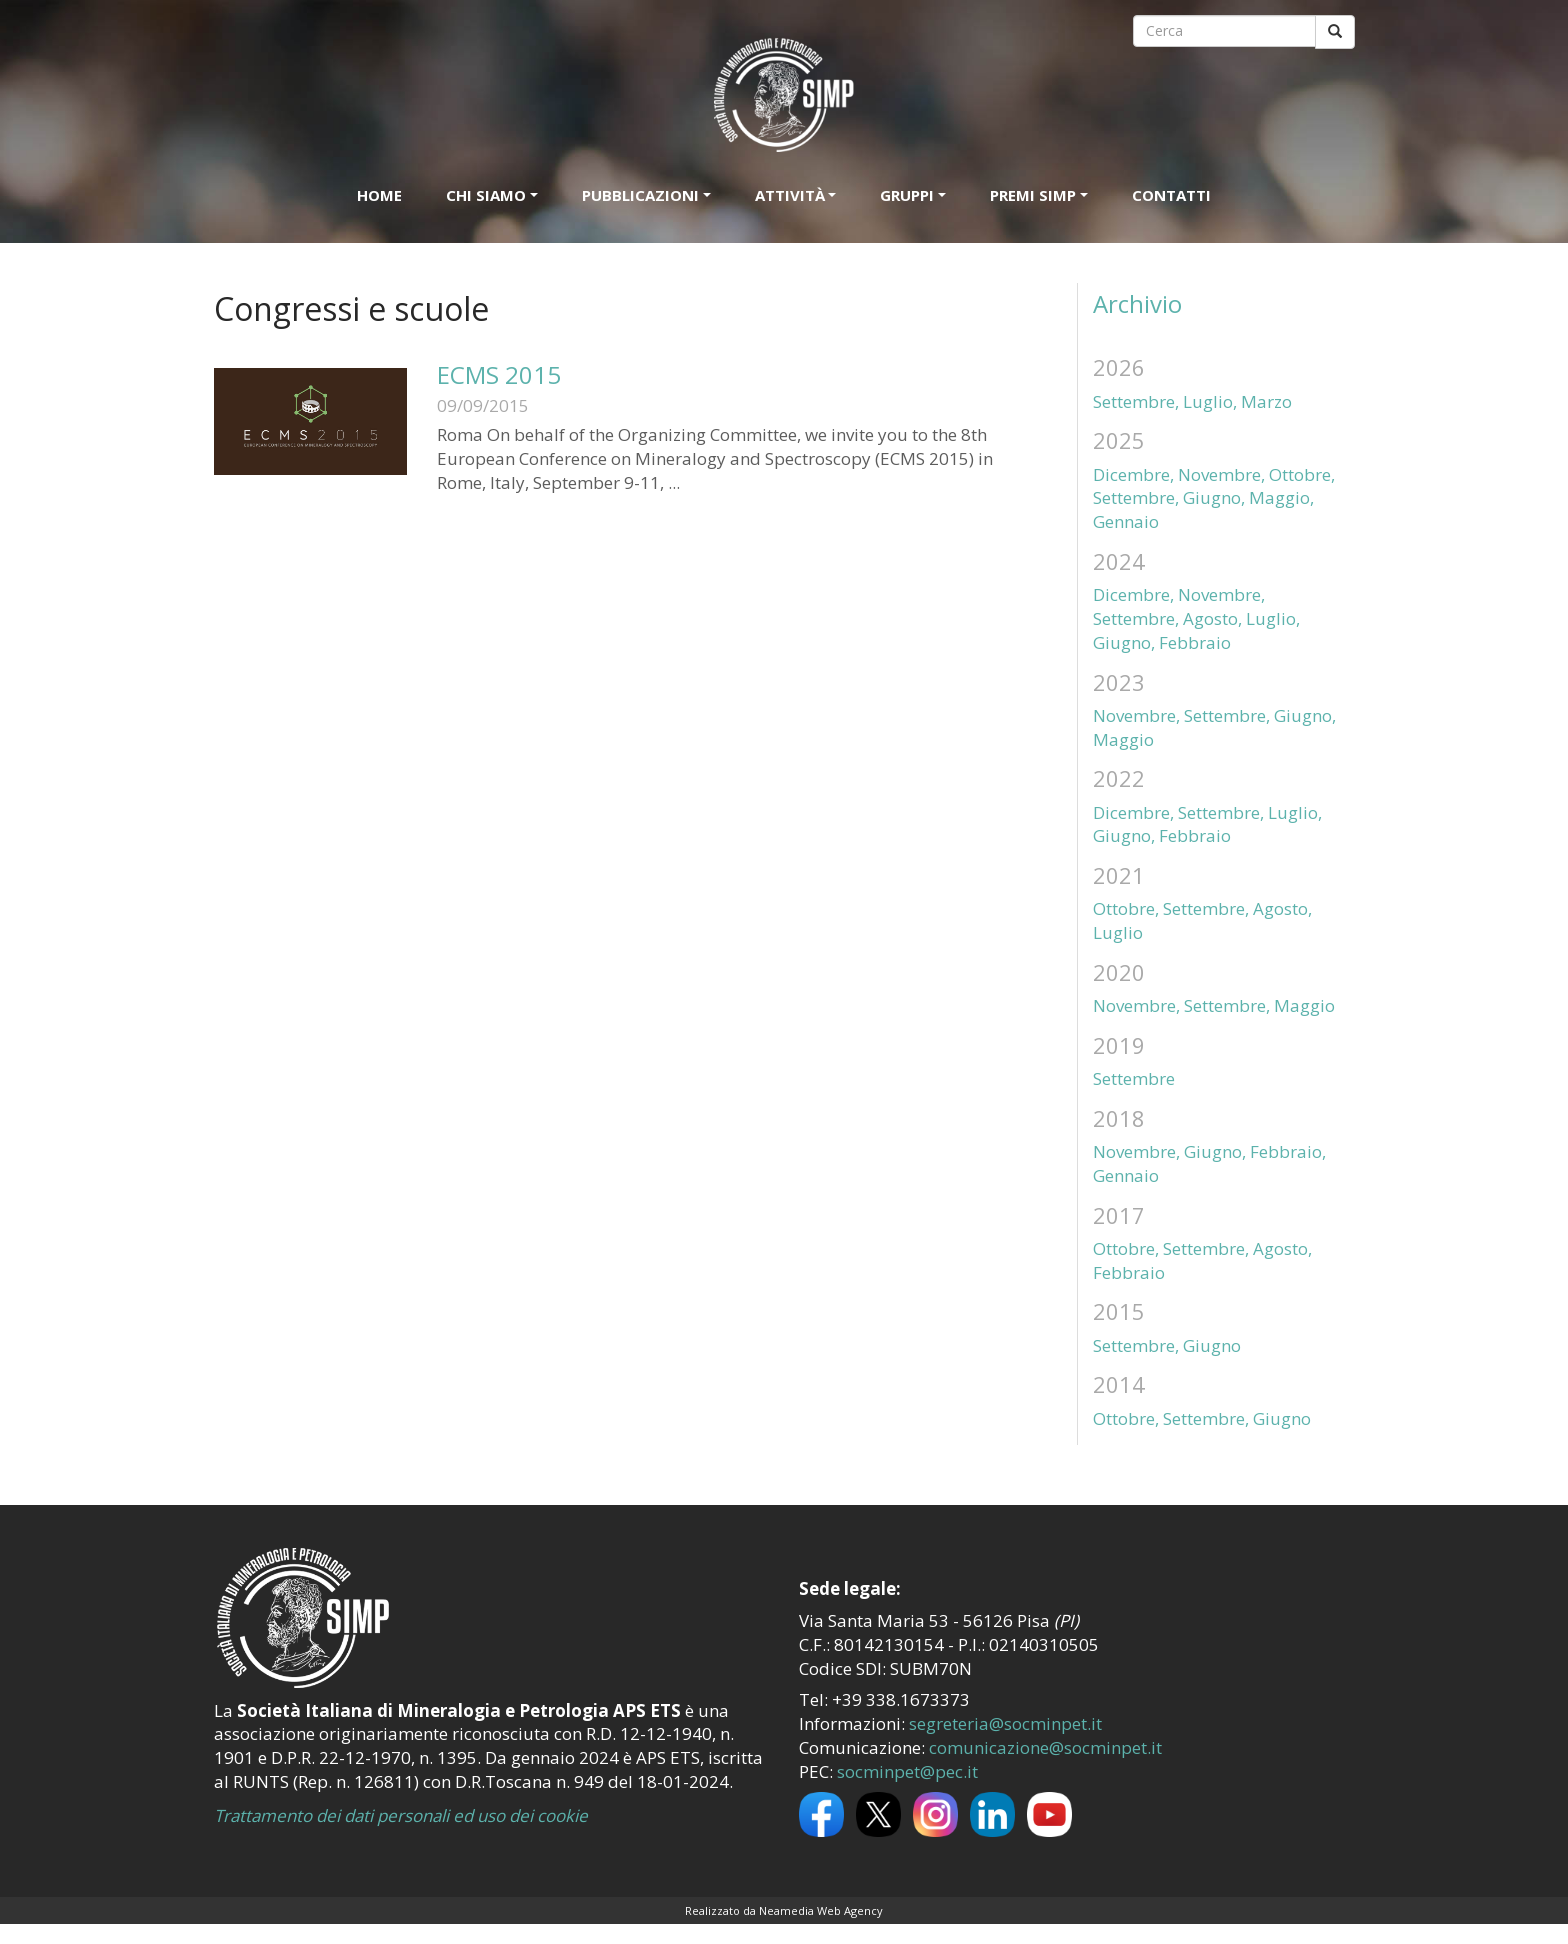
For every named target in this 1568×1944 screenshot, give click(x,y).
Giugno (1212, 1345)
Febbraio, (1288, 1151)
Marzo (1266, 401)
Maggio (1123, 739)
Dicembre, (1133, 474)
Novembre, (1221, 474)
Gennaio (1126, 521)
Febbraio (1195, 642)
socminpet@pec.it (907, 1771)
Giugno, (1214, 497)
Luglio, (1210, 401)
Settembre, (1136, 401)
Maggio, (1281, 497)
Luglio (1118, 932)
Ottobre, (1302, 474)
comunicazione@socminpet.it (1045, 1747)
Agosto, (1212, 618)
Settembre (1134, 1078)
